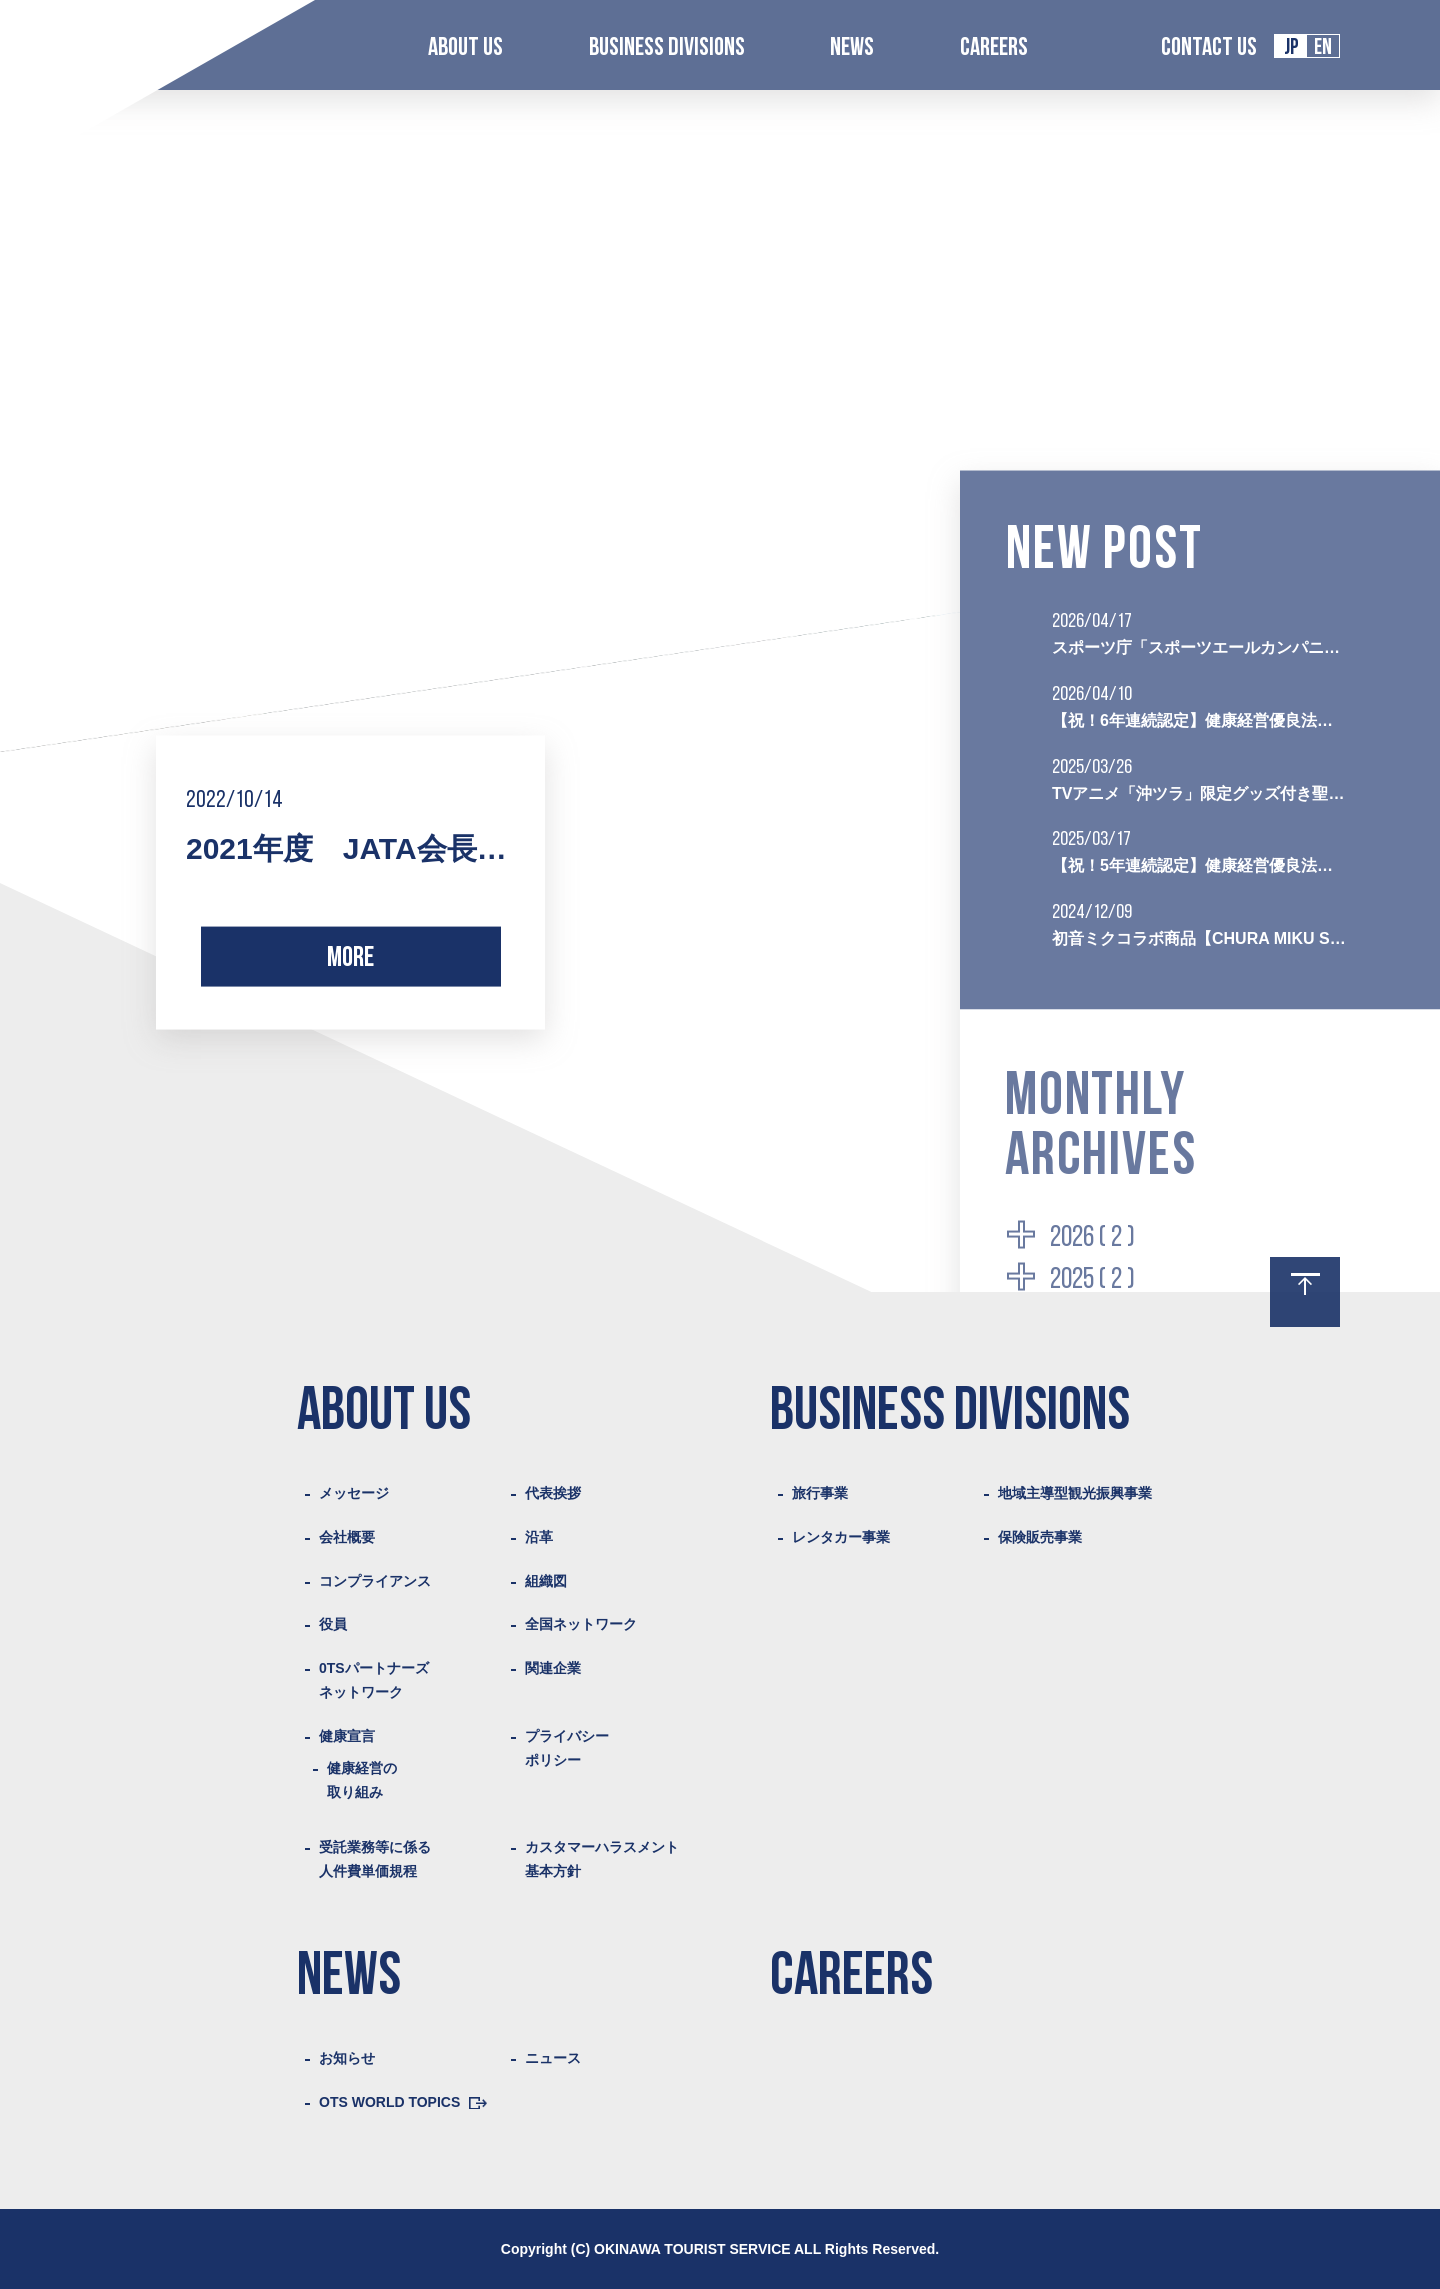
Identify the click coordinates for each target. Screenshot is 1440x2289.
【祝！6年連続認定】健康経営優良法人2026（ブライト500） (1200, 719)
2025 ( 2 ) (1092, 1280)
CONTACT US (1209, 48)
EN (1323, 48)
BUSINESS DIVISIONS (667, 48)
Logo (105, 46)
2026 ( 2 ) (1092, 1237)
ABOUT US (465, 48)
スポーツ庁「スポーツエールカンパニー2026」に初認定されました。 (1200, 647)
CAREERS (994, 48)
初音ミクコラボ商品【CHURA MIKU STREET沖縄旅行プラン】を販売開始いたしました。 (1200, 937)
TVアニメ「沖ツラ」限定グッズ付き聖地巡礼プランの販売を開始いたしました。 (1200, 792)
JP (1291, 48)
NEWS (852, 48)
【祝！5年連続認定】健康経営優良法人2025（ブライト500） (1200, 865)
